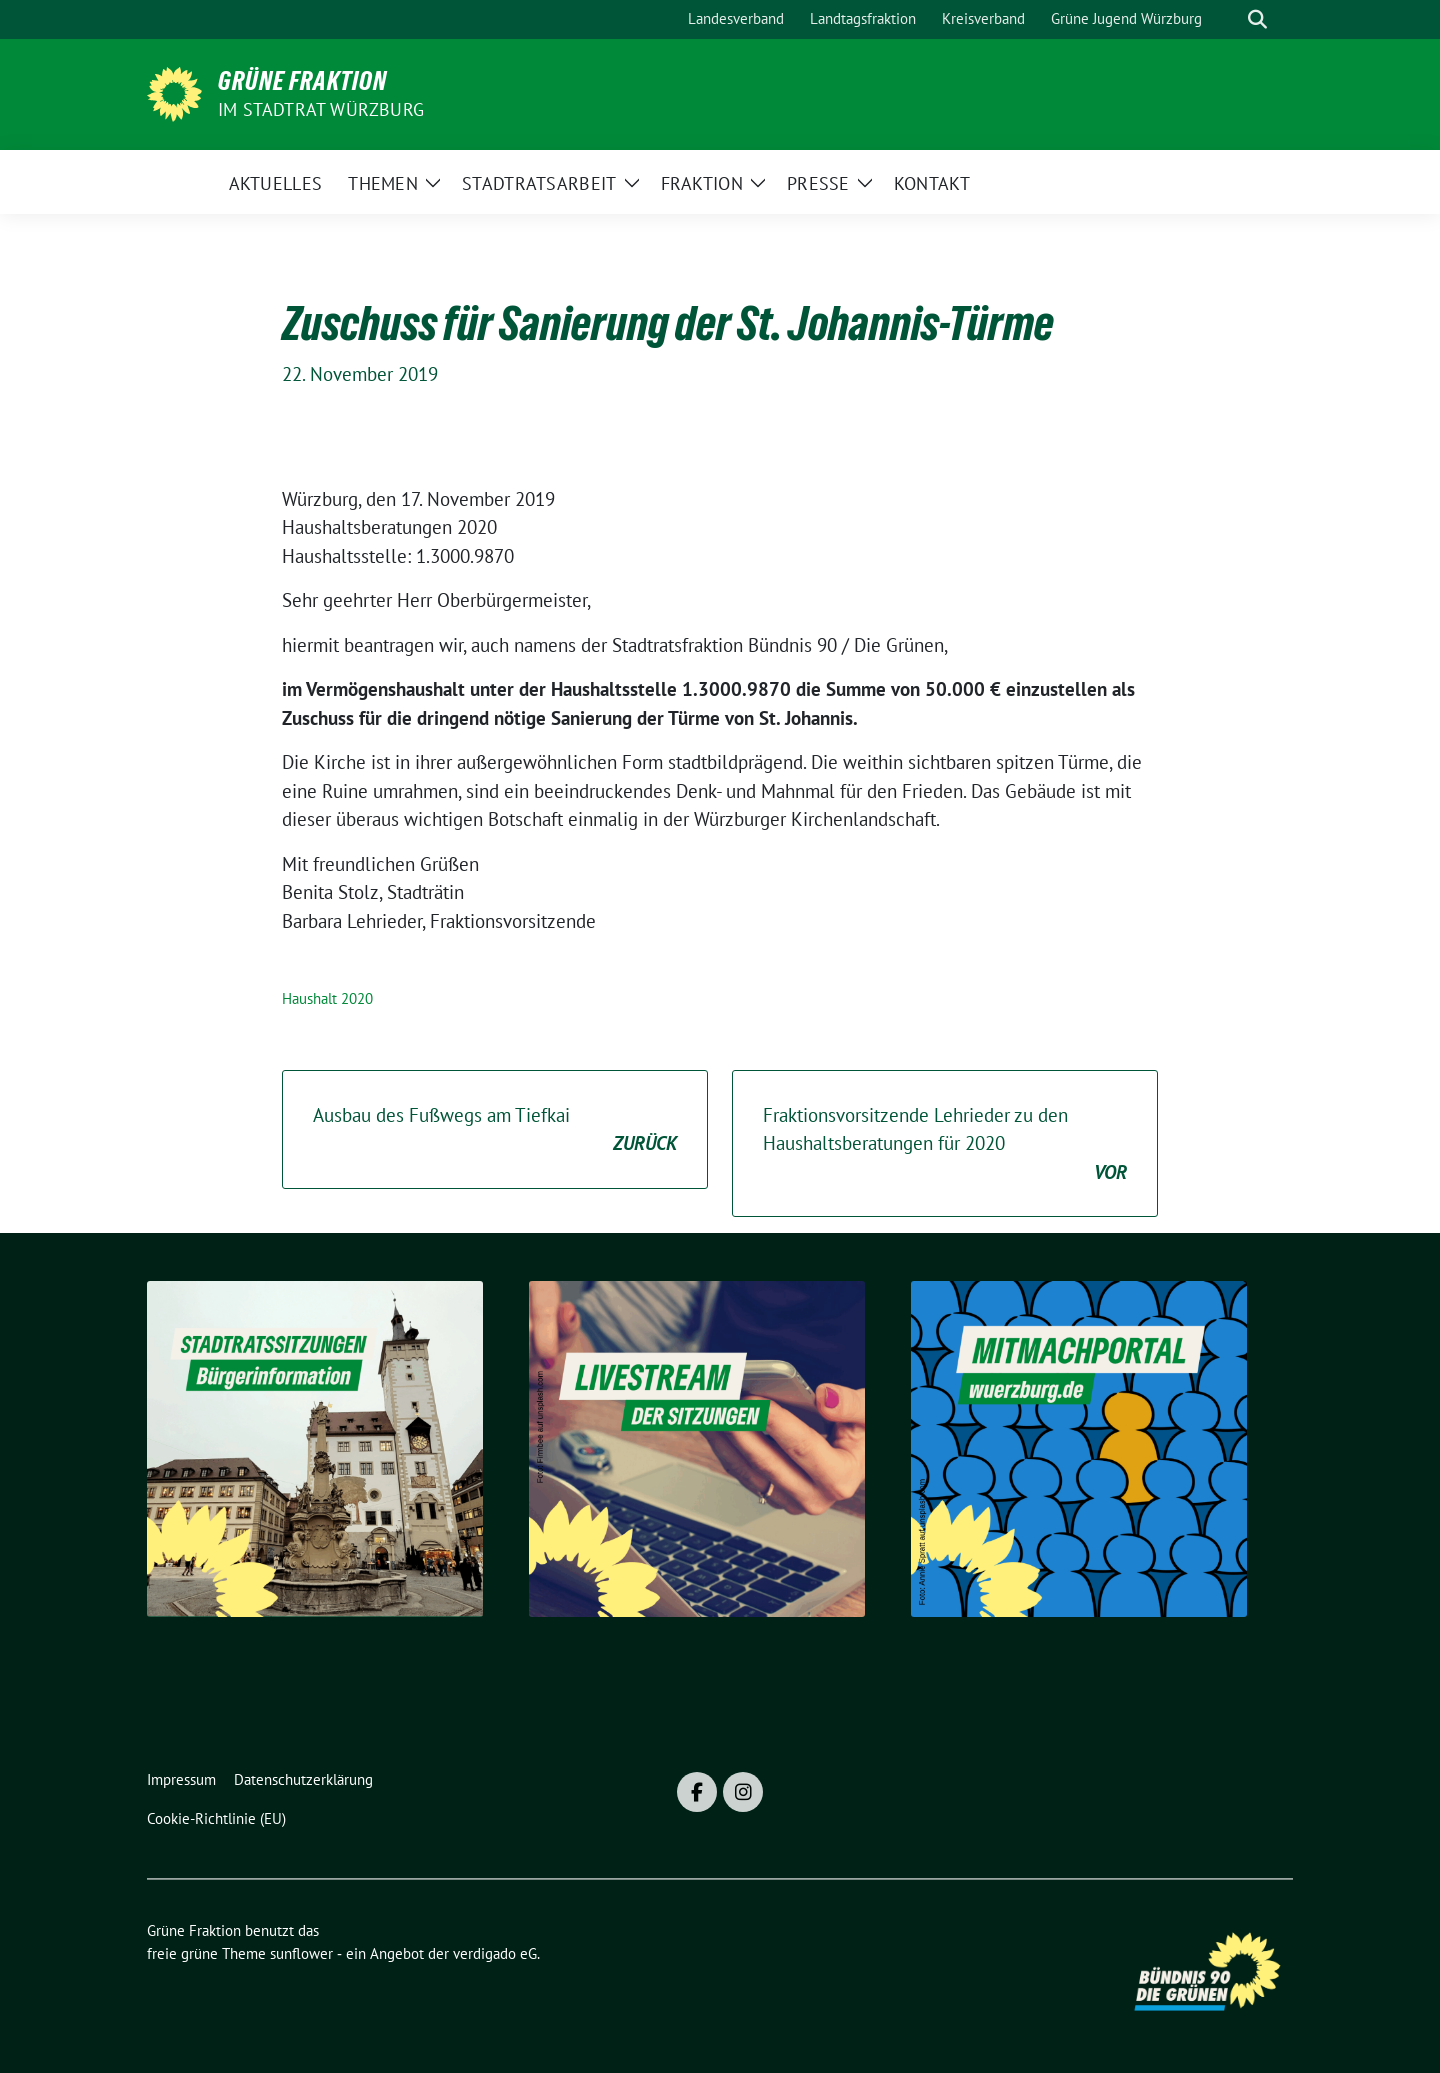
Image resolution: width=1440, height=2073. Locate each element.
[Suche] (1229, 19)
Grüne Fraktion (302, 81)
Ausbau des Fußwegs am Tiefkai (495, 1130)
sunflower (301, 1953)
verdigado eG (495, 1953)
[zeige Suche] (1257, 19)
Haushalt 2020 (327, 998)
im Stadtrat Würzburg (321, 109)
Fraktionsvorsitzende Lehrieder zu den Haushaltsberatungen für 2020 (945, 1145)
